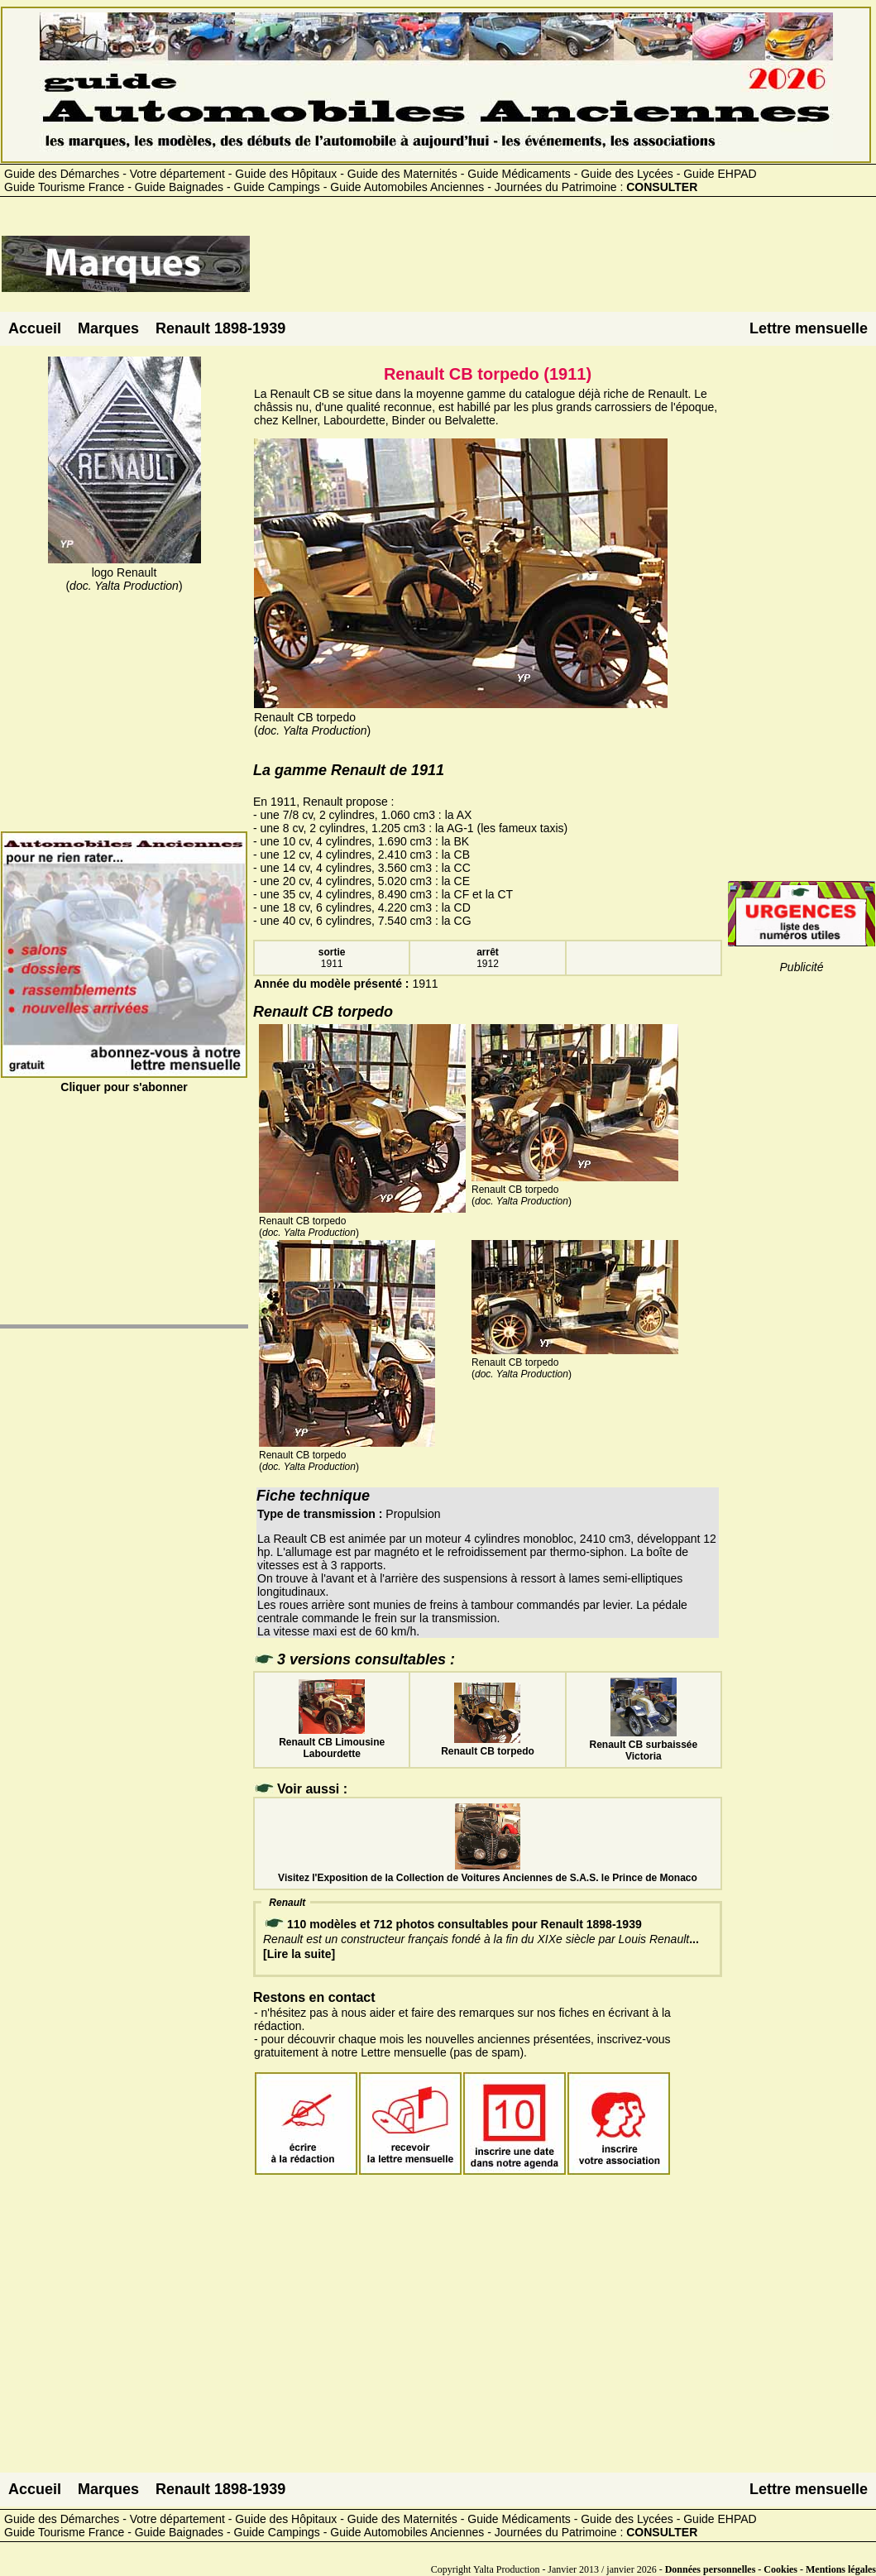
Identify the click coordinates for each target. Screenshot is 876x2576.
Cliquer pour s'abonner (124, 1080)
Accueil (34, 328)
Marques (108, 328)
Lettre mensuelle (808, 328)
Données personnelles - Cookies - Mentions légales (770, 2569)
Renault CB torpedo (487, 1745)
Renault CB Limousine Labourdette (332, 1742)
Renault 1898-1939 (220, 328)
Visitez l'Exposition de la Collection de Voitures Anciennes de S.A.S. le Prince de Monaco (487, 1872)
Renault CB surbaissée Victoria (643, 1744)
